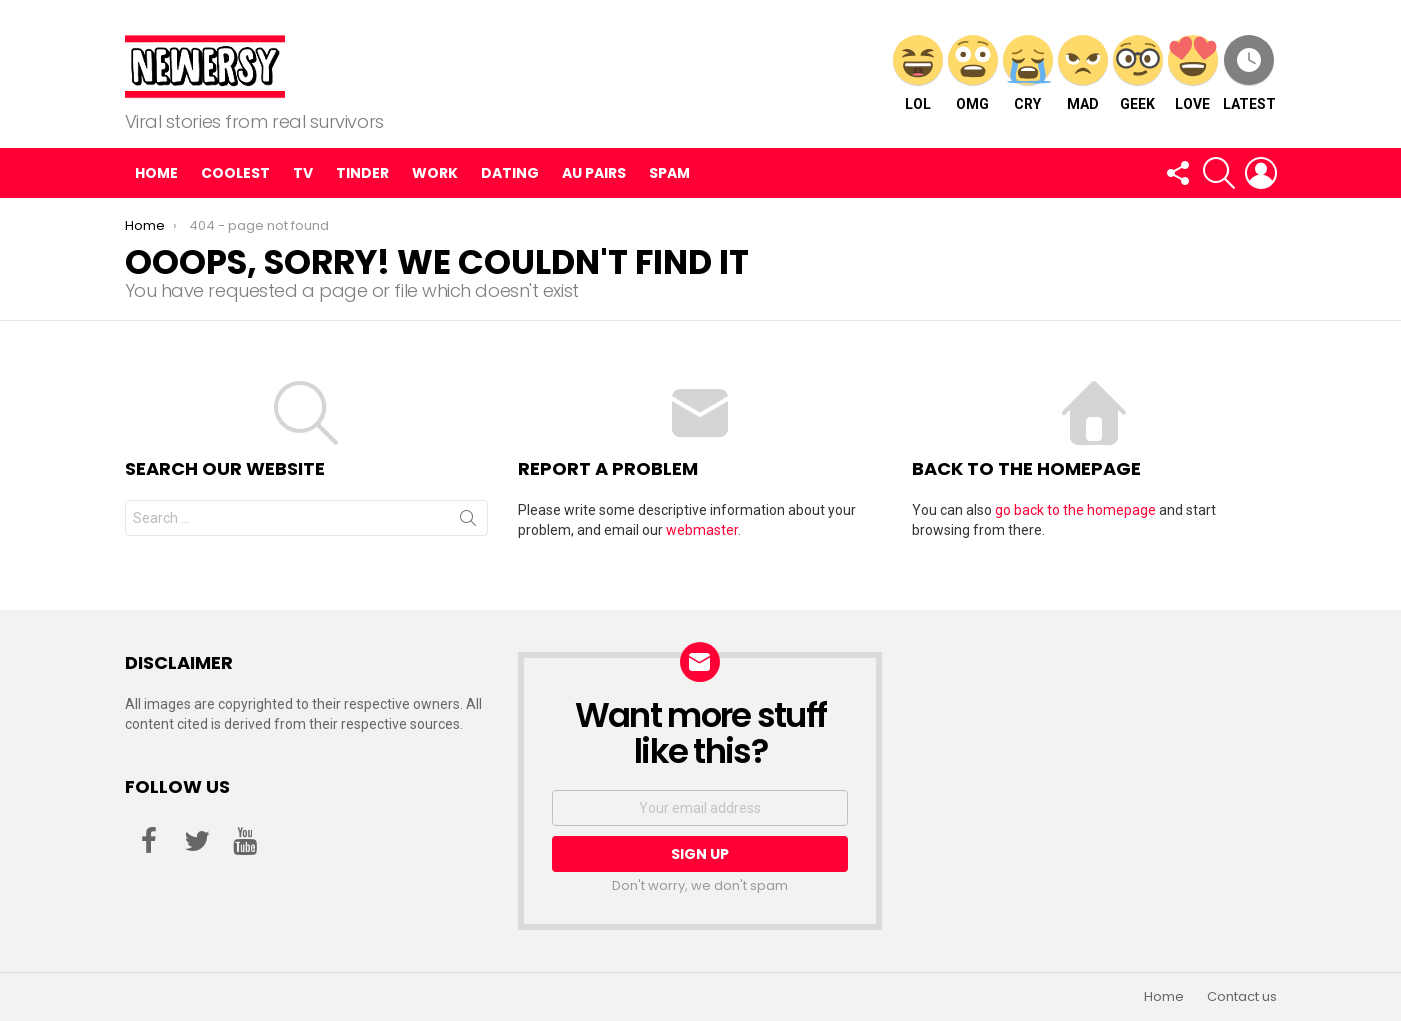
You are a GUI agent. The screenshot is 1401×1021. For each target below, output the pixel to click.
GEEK (1138, 73)
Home (156, 173)
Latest (1249, 73)
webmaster (702, 530)
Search (468, 522)
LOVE (1193, 73)
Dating (510, 173)
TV (303, 173)
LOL (918, 73)
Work (435, 173)
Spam (669, 173)
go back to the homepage (1075, 510)
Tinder (362, 173)
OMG (973, 73)
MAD (1083, 73)
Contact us (1242, 997)
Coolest (235, 173)
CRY (1028, 73)
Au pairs (594, 173)
